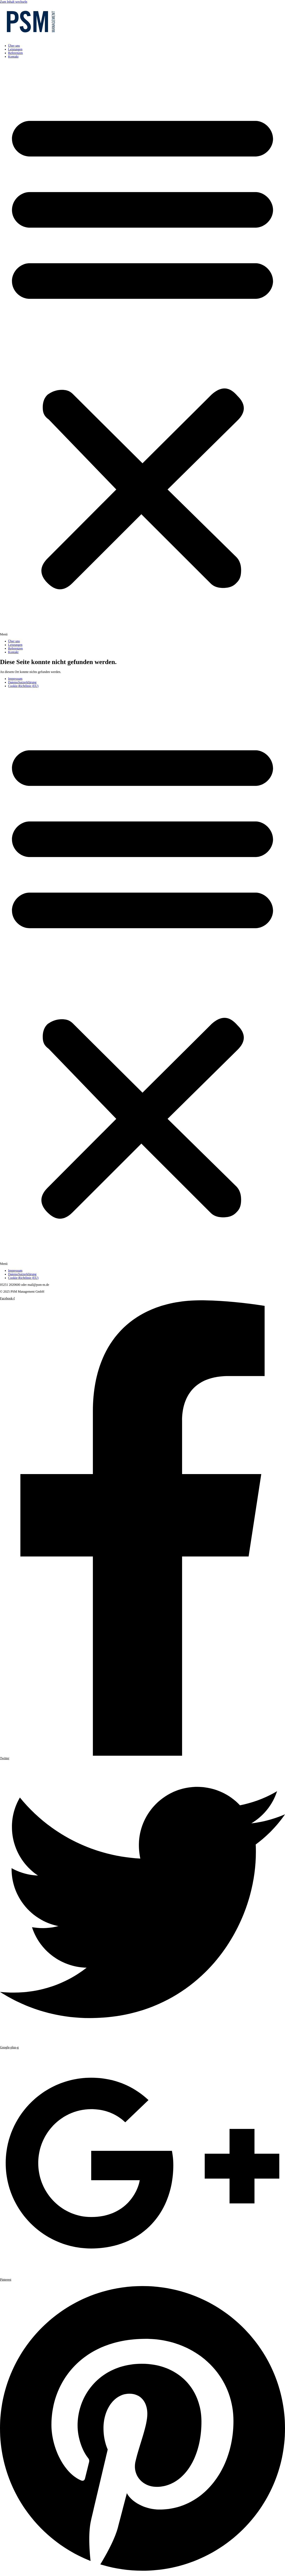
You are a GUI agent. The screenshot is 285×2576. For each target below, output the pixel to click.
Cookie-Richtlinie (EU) (23, 686)
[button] (142, 349)
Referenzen (15, 53)
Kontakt (13, 56)
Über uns (14, 45)
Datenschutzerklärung (22, 682)
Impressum (15, 678)
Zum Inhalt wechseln (13, 1)
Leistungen (15, 49)
